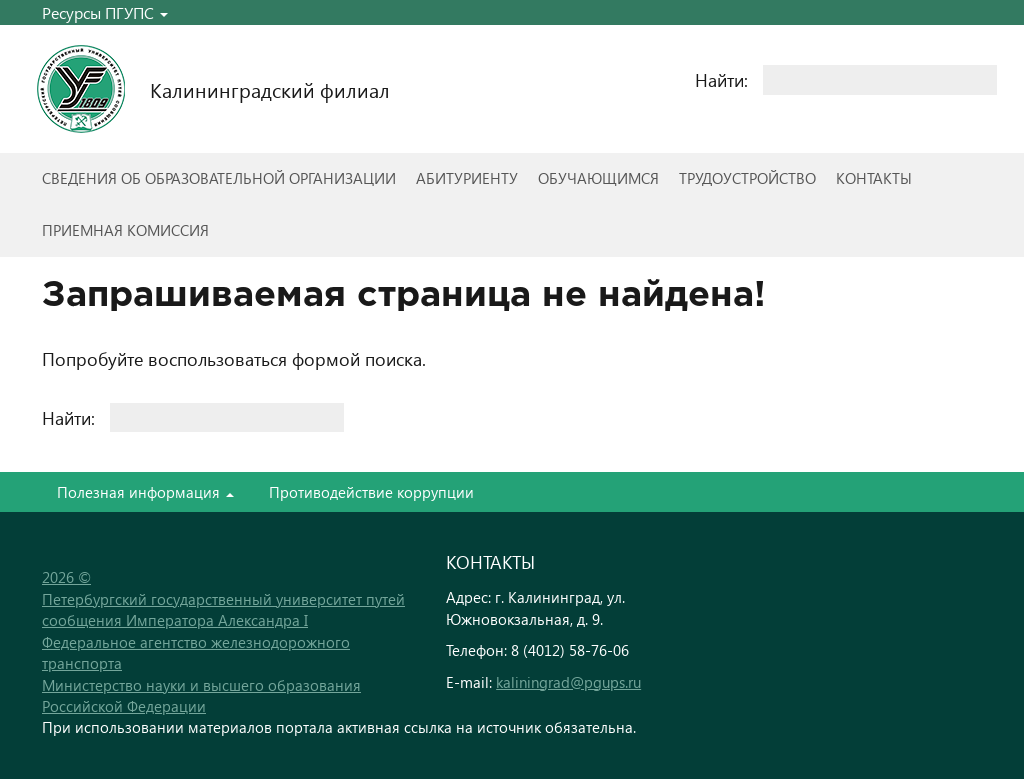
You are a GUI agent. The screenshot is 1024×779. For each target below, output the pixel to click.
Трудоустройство (747, 178)
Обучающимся (598, 178)
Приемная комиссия (125, 230)
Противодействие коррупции (371, 492)
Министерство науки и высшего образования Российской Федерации (201, 695)
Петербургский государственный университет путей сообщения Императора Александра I (223, 609)
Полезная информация (145, 492)
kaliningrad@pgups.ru (568, 682)
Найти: (721, 79)
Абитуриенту (467, 178)
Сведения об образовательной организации (219, 178)
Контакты (874, 178)
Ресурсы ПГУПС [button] (105, 12)
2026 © (66, 577)
